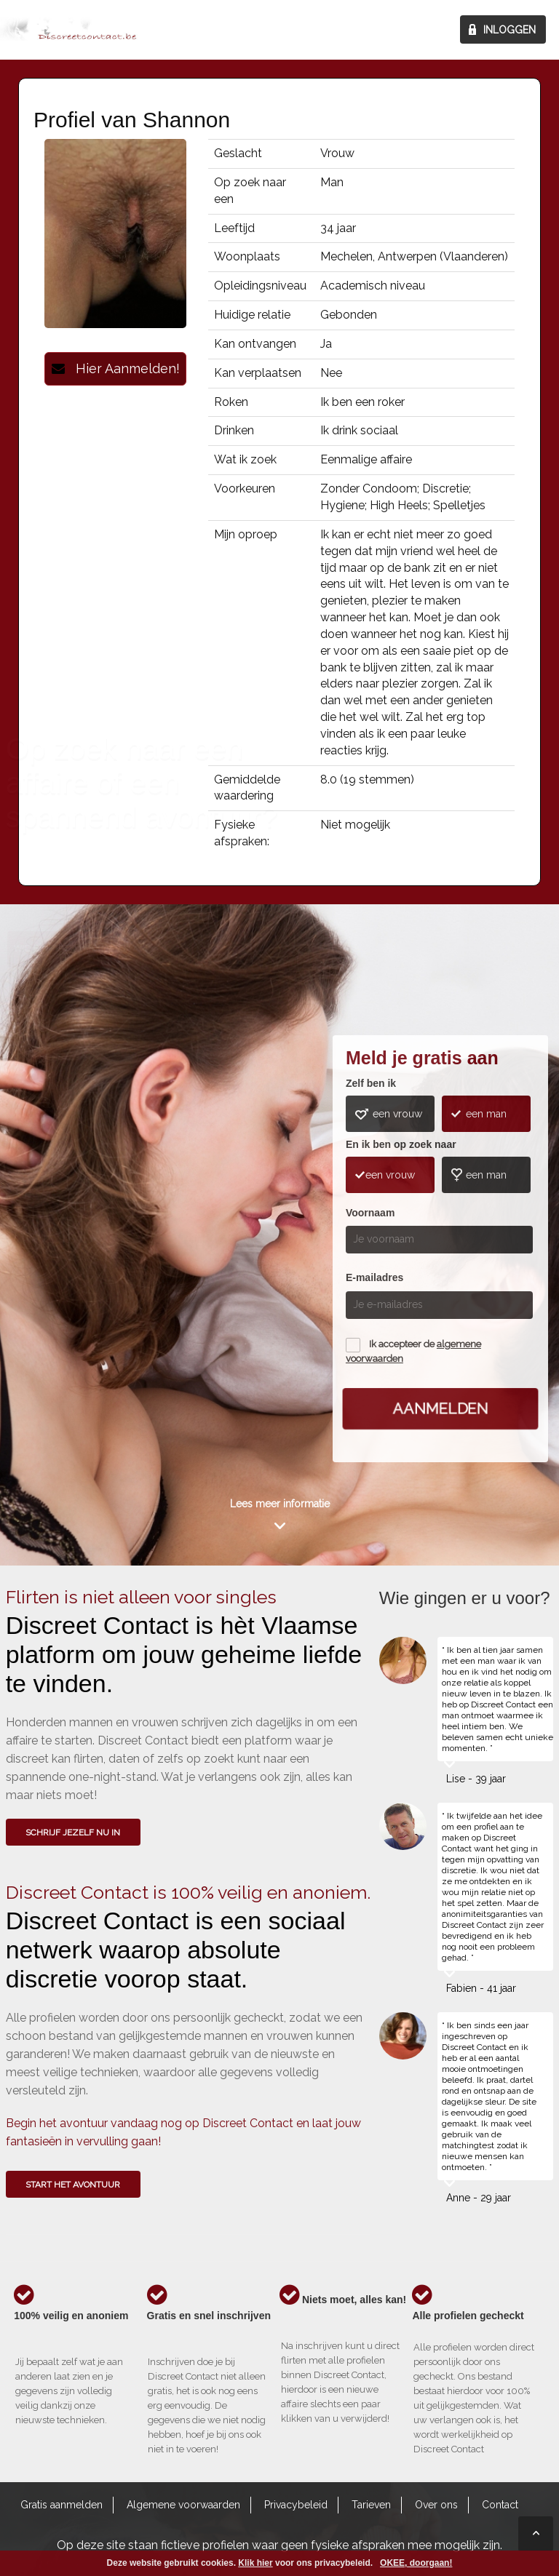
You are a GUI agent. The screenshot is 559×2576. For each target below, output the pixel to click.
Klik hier (255, 2563)
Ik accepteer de (413, 1351)
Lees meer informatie (280, 1504)
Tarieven (371, 2505)
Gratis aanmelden (61, 2505)
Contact (500, 2505)
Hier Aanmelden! (116, 368)
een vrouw (397, 1114)
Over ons (436, 2505)
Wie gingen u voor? (61, 1211)
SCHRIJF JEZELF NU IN (72, 1832)
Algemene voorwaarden (183, 2505)
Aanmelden (440, 1408)
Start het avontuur (72, 2185)
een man (486, 1114)
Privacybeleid (296, 2505)
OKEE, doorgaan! (416, 2563)
